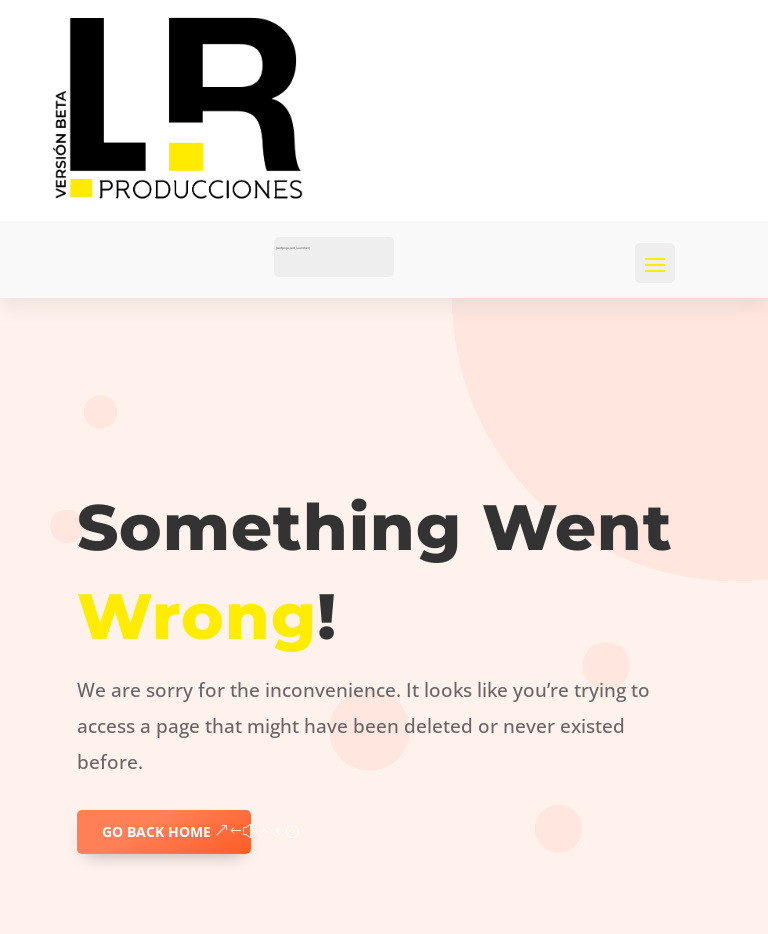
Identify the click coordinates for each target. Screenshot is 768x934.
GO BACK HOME (156, 831)
